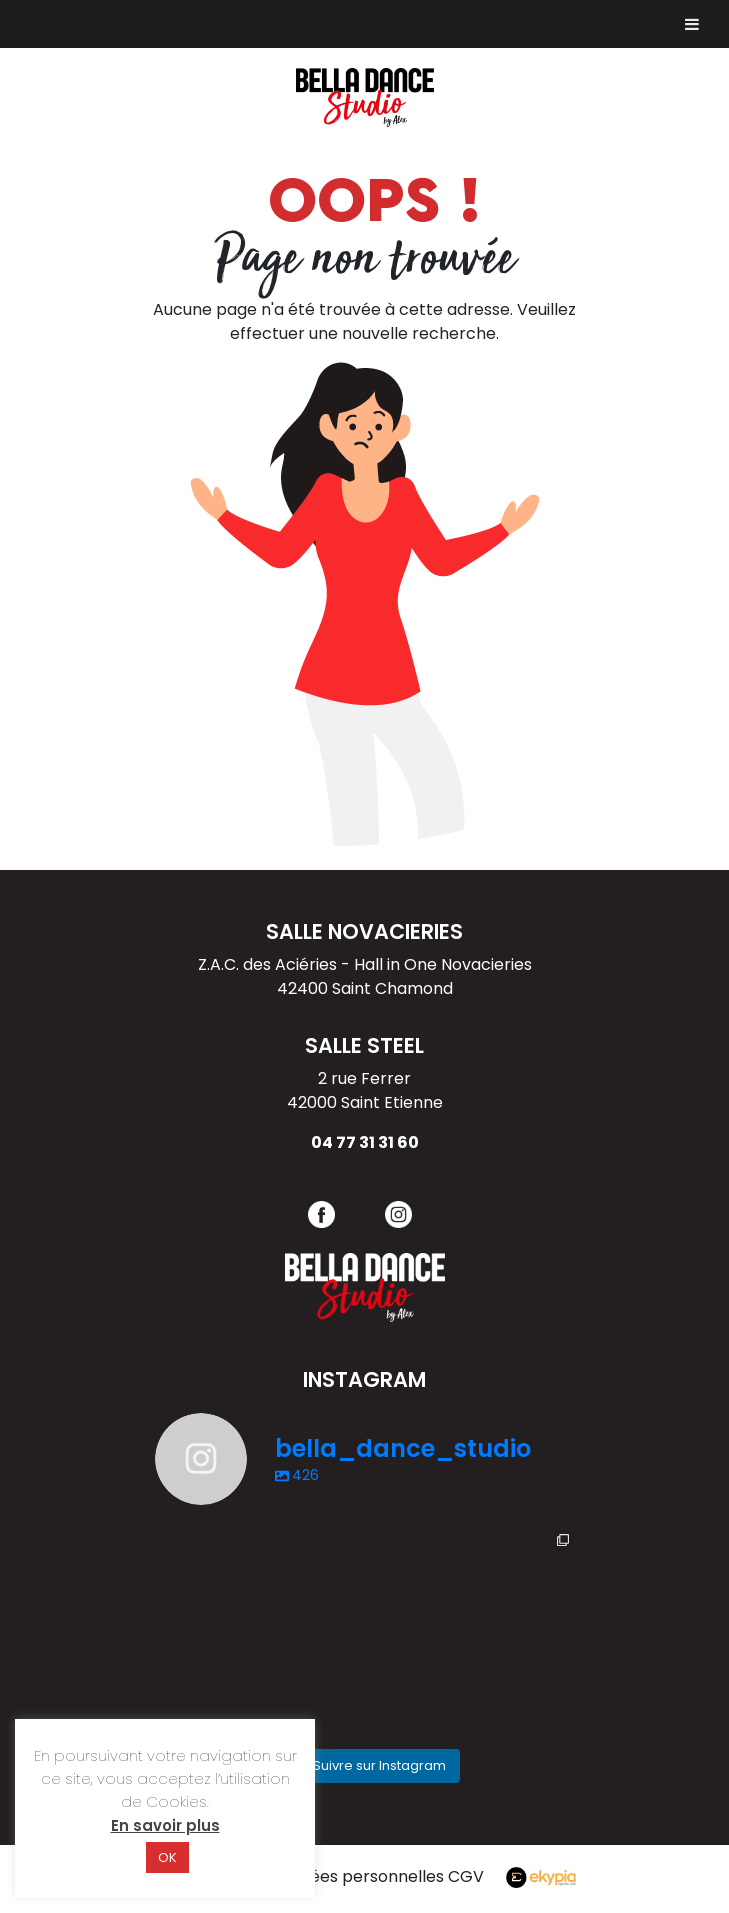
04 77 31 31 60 (365, 1142)
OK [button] (167, 1857)
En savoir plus (165, 1825)
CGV (472, 1876)
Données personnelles (358, 1876)
